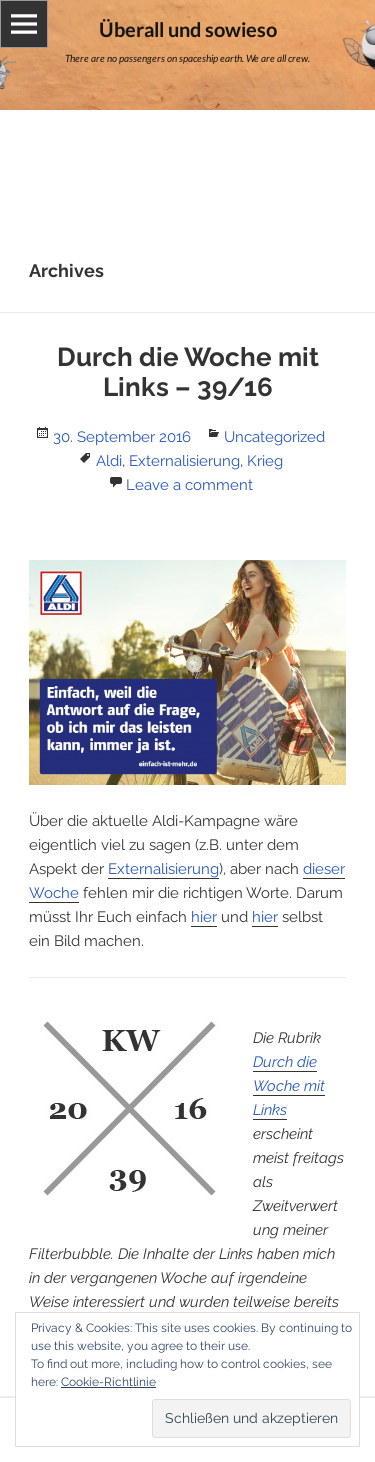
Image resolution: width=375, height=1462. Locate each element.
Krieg (265, 461)
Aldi (109, 461)
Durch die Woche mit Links (289, 1086)
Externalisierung (184, 461)
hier (204, 917)
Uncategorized (274, 437)
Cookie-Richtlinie (108, 1382)
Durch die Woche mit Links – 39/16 (188, 372)
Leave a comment (189, 485)
